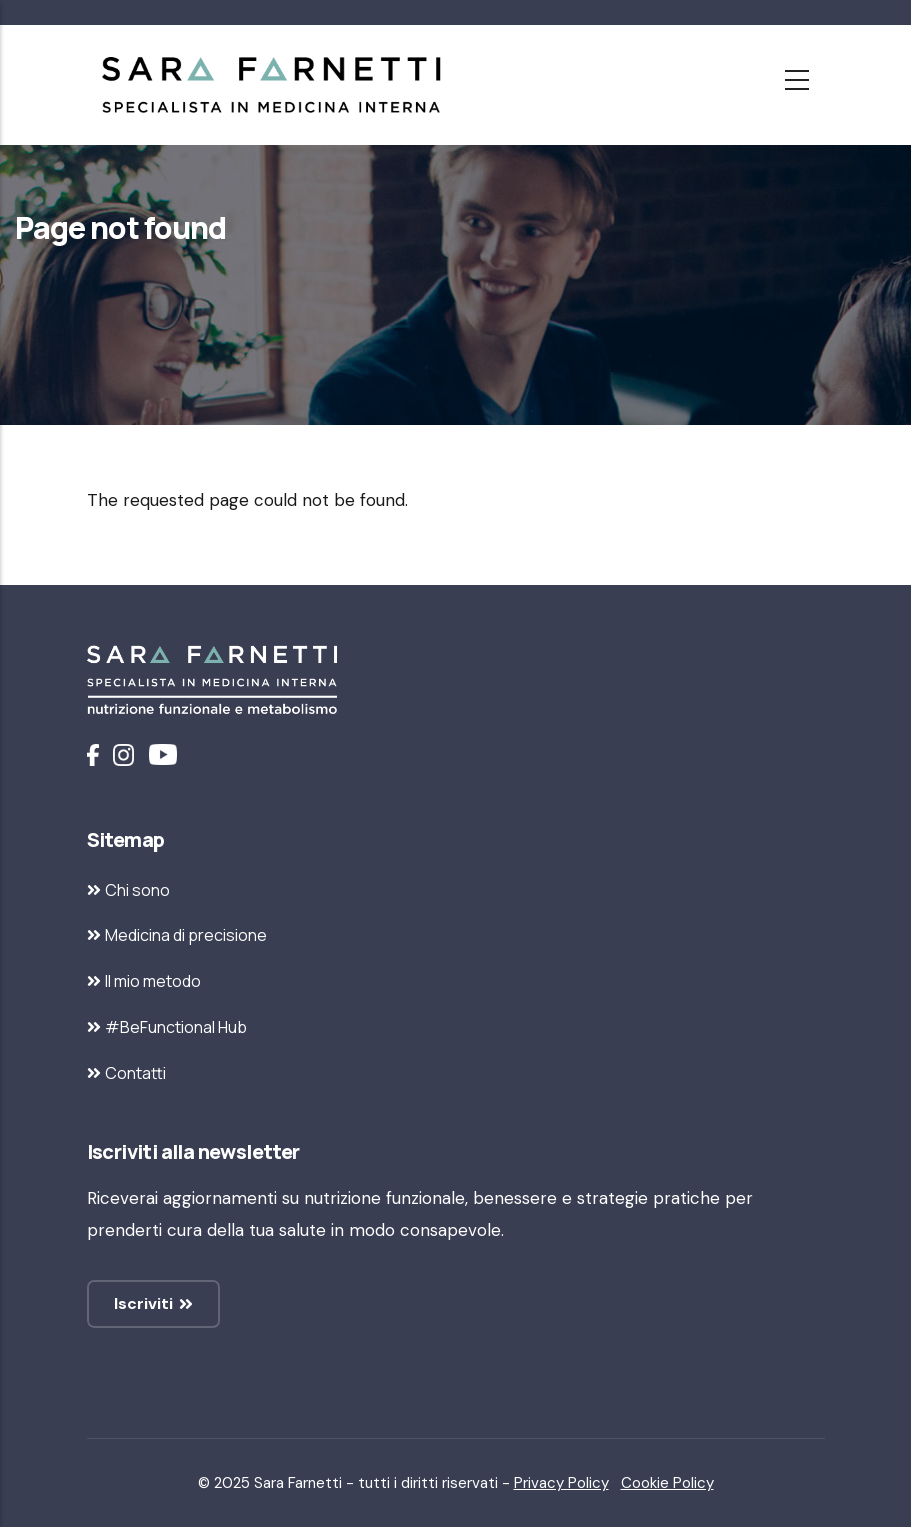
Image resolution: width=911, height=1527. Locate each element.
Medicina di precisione (186, 935)
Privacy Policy (561, 1483)
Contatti (135, 1073)
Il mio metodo (153, 981)
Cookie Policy (667, 1483)
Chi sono (137, 890)
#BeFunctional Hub (176, 1027)
